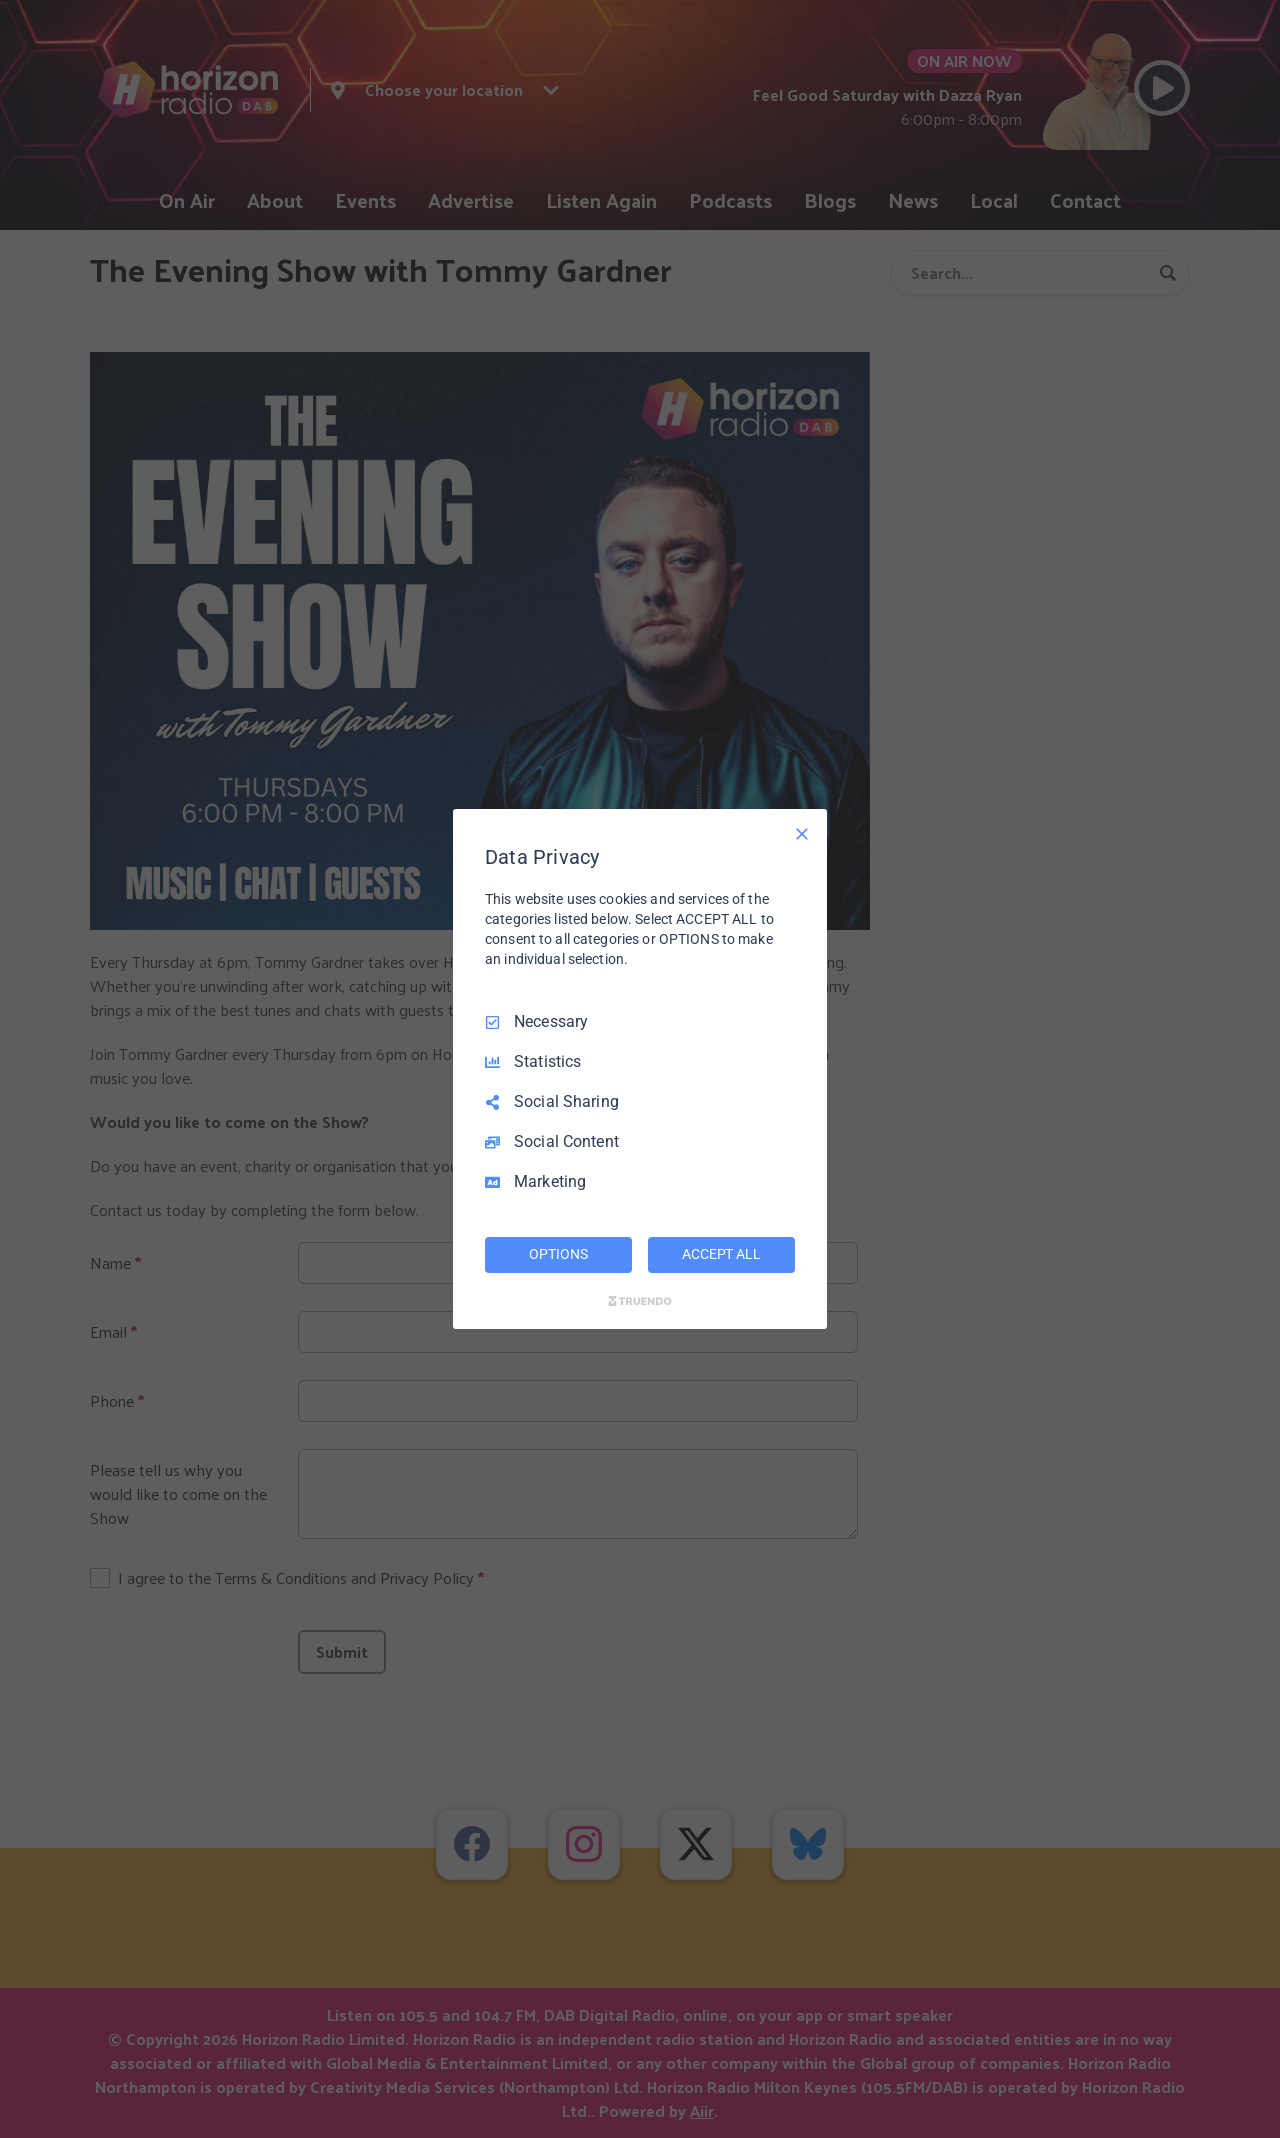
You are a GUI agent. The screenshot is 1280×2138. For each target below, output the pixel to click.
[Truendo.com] (640, 1301)
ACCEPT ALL (721, 1254)
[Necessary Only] (802, 834)
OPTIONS (558, 1254)
